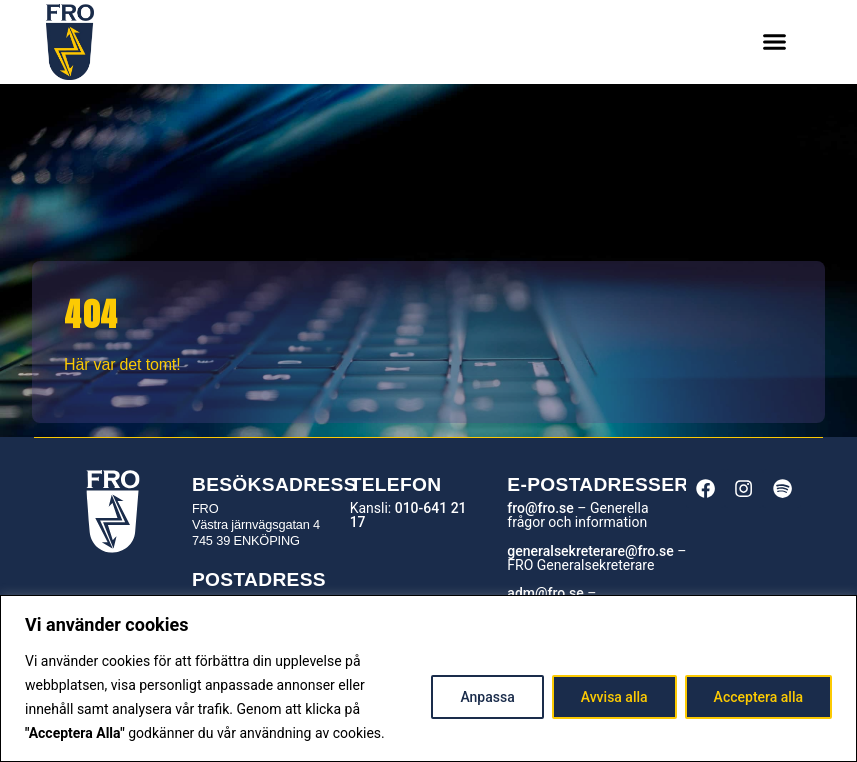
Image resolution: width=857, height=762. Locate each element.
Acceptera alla (758, 697)
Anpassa (487, 697)
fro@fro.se (540, 508)
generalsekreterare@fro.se (590, 551)
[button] (775, 42)
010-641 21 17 (408, 515)
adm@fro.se (545, 593)
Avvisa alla (614, 697)
